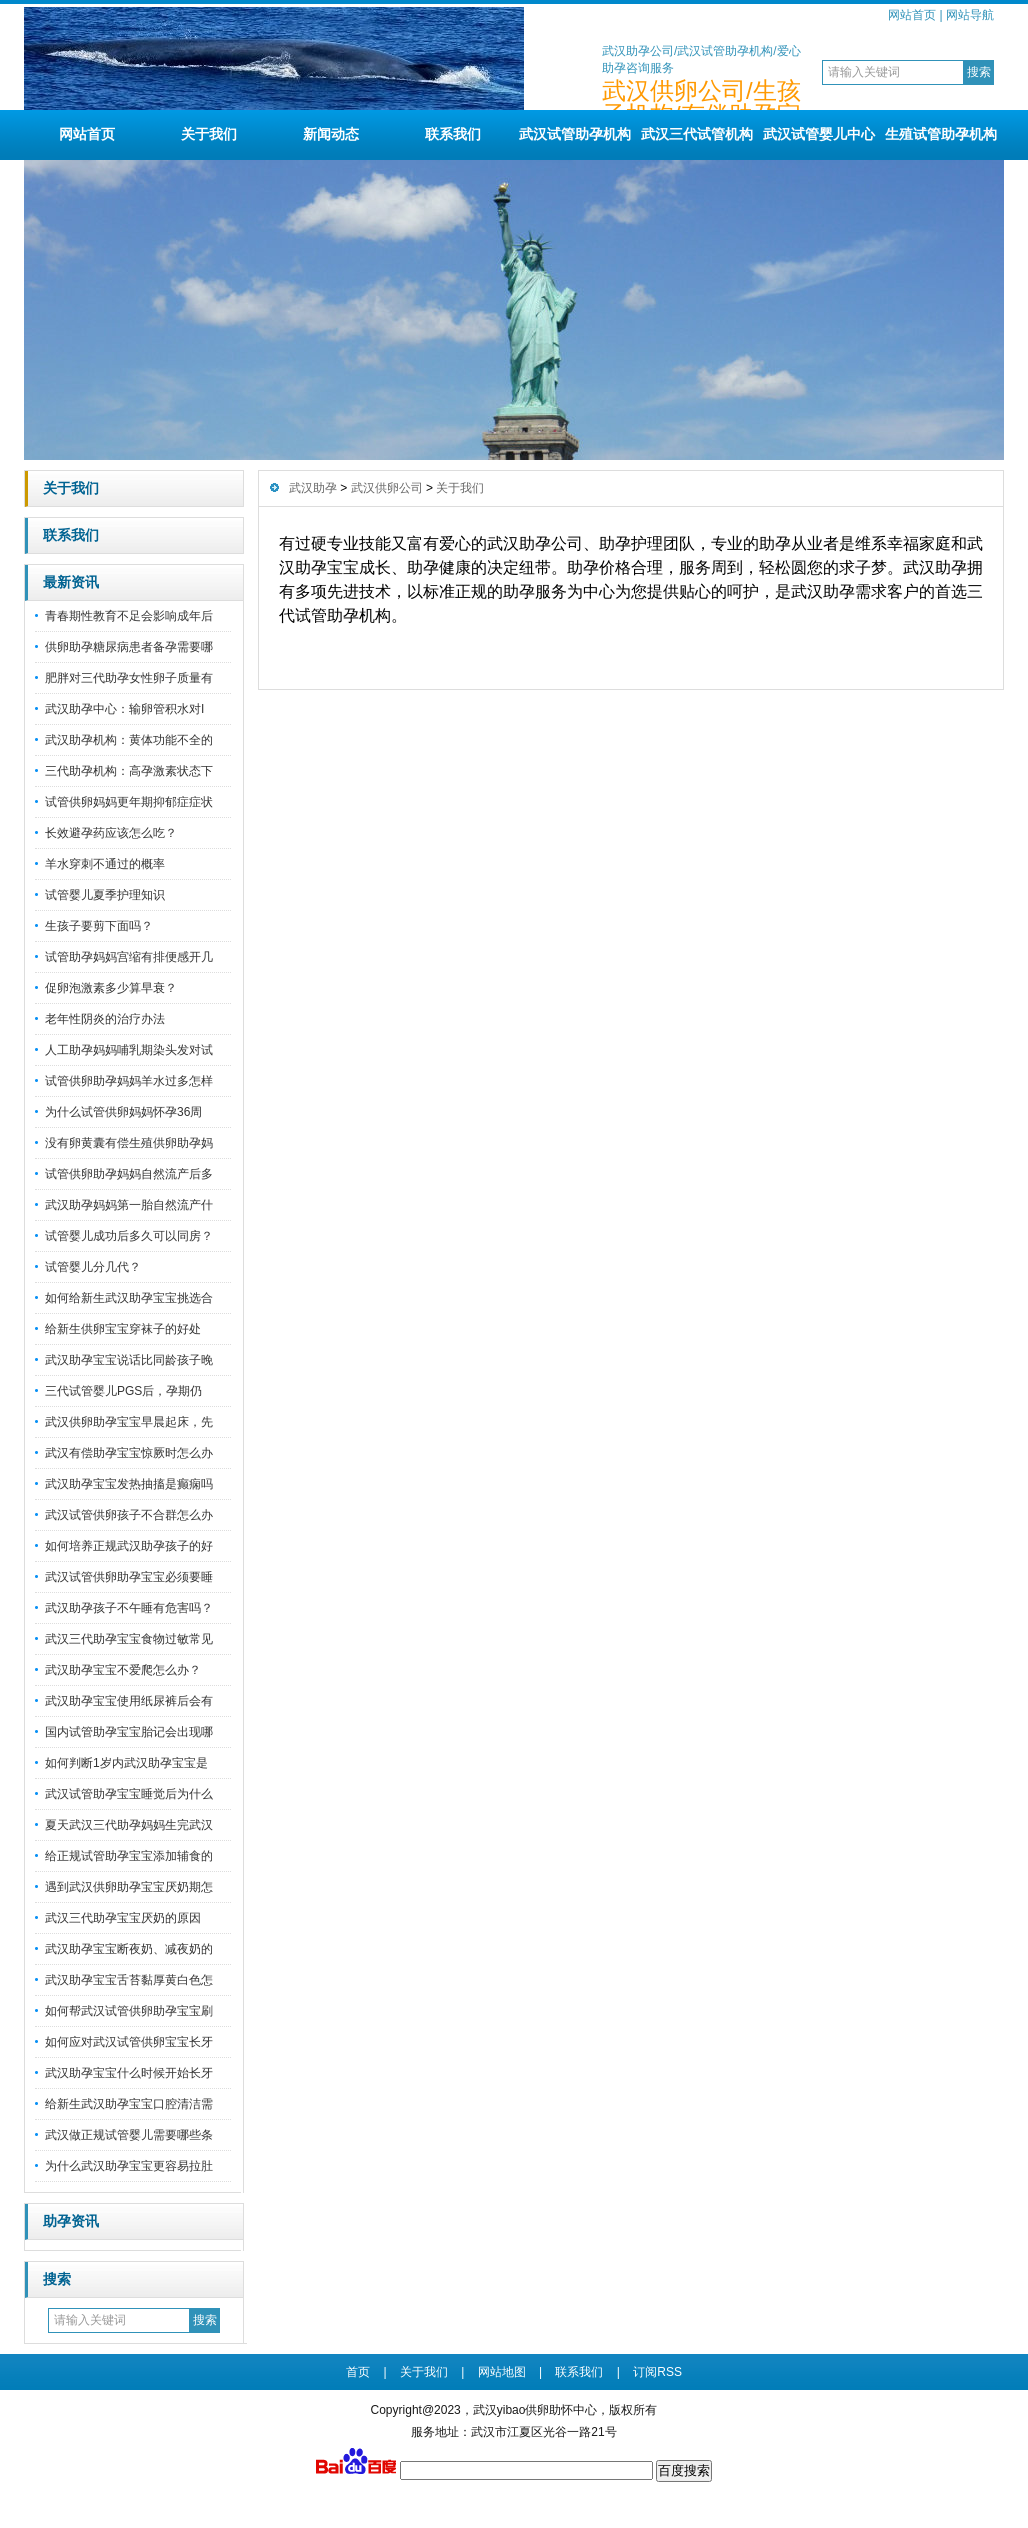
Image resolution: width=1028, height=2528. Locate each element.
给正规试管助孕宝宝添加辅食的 (129, 1856)
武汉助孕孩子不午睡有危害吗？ (129, 1608)
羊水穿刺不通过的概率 (105, 864)
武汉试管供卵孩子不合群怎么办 (129, 1515)
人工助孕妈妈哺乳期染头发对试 (129, 1050)
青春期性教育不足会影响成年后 (129, 616)
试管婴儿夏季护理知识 (105, 895)
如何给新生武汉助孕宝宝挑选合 (129, 1298)
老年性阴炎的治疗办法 (105, 1019)
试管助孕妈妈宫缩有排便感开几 (129, 957)
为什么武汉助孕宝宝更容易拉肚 (129, 2166)
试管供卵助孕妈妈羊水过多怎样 (129, 1081)
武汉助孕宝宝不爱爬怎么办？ (123, 1670)
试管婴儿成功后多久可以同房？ (129, 1236)
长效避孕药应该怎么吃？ (111, 833)
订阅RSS (657, 2372)
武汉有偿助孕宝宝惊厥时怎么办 (129, 1453)
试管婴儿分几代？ (93, 1267)
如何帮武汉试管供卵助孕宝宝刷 (129, 2011)
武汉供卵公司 (387, 488)
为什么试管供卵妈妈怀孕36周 (123, 1112)
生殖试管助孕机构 (941, 134)
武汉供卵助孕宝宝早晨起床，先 (129, 1422)
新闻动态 (331, 134)
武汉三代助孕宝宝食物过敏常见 (129, 1639)
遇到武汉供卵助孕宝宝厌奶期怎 (129, 1887)
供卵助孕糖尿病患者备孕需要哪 (129, 647)
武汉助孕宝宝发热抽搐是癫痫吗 (129, 1484)
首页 (358, 2372)
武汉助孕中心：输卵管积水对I (124, 709)
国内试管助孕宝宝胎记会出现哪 (129, 1732)
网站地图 (502, 2372)
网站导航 (970, 15)
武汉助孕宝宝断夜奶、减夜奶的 (129, 1949)
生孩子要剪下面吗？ (99, 926)
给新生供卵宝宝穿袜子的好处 (123, 1329)
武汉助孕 (313, 488)
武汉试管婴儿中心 (819, 134)
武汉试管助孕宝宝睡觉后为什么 (129, 1794)
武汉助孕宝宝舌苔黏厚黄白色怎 (129, 1980)
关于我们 (209, 134)
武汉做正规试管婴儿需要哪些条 (129, 2135)
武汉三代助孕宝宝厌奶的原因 (123, 1918)
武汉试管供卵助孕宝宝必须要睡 (129, 1577)
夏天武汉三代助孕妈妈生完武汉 (129, 1825)
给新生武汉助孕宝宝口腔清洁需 (129, 2104)
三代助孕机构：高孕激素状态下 (129, 771)
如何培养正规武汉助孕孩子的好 (129, 1546)
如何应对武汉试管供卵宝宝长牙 (129, 2042)
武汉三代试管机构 (697, 134)
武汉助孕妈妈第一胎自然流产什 (129, 1205)
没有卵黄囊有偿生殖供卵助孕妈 (129, 1143)
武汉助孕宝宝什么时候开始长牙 (129, 2073)
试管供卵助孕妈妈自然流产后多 (129, 1174)
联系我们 (453, 134)
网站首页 (912, 15)
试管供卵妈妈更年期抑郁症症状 (129, 802)
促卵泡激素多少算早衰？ (111, 988)
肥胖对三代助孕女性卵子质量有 (129, 678)
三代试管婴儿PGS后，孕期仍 (123, 1391)
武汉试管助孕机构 (575, 134)
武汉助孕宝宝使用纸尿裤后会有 (129, 1701)
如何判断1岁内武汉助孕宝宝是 (126, 1763)
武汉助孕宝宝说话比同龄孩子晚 (129, 1360)
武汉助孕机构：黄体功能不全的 (129, 740)
